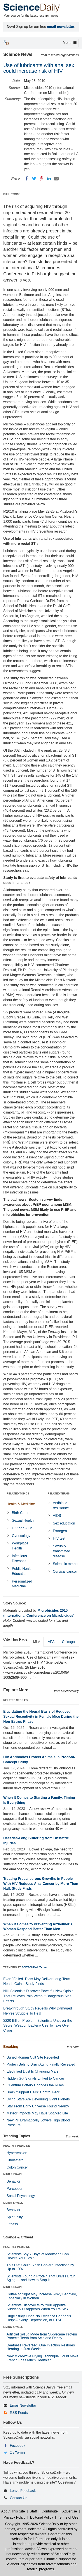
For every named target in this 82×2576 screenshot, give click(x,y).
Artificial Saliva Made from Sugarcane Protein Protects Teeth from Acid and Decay (42, 2336)
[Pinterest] (41, 178)
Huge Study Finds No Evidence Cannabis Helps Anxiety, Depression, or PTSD (39, 2318)
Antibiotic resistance (61, 1505)
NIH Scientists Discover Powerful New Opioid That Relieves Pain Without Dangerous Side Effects (38, 1996)
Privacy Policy (14, 2517)
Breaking (10, 2046)
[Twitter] (34, 178)
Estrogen (60, 1531)
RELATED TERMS (59, 1493)
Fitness (12, 2224)
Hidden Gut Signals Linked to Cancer (35, 2078)
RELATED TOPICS (18, 1493)
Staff (33, 2511)
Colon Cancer (17, 2167)
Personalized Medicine (22, 1583)
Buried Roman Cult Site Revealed (33, 2057)
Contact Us (18, 2498)
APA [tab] (51, 1642)
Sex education (64, 1523)
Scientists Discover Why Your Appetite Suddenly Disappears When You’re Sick (37, 2307)
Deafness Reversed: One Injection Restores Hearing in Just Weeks (41, 2347)
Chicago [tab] (68, 1642)
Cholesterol (15, 2160)
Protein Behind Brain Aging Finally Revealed (41, 2064)
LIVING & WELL (13, 2202)
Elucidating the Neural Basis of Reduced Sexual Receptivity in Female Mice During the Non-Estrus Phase (41, 1716)
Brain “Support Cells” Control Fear (33, 2092)
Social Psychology (21, 2196)
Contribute (50, 2511)
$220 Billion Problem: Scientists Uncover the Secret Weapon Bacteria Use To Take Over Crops (37, 2025)
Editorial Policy (41, 2517)
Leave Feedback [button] (23, 2491)
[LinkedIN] (49, 178)
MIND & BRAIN (12, 2174)
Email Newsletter (23, 2405)
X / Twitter (17, 2453)
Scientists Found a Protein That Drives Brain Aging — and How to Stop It (41, 2278)
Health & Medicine (21, 1504)
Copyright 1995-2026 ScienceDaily (32, 2524)
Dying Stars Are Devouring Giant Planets (38, 2099)
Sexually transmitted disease (61, 1551)
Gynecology (21, 1536)
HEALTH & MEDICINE (16, 2145)
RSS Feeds (19, 2413)
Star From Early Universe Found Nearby (38, 2106)
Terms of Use (68, 2517)
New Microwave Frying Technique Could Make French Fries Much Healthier (43, 2358)
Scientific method (66, 1564)
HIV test (59, 1538)
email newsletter (60, 26)
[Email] (56, 178)
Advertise (69, 2511)
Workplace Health (20, 1545)
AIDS (57, 1515)
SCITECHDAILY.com (34, 1967)
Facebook (17, 2445)
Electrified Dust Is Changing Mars (32, 2071)
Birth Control (21, 1513)
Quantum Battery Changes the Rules (35, 2085)
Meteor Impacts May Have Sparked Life (37, 2113)
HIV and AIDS (22, 1528)
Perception (15, 2188)
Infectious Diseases (19, 1558)
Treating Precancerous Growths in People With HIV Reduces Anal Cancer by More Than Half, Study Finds (40, 1884)
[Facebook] (26, 178)
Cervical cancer (65, 1571)
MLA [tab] (36, 1642)
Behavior (13, 2181)
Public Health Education (22, 1571)
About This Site (13, 2511)
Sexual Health (23, 1520)
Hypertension (17, 2153)
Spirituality (15, 2217)
